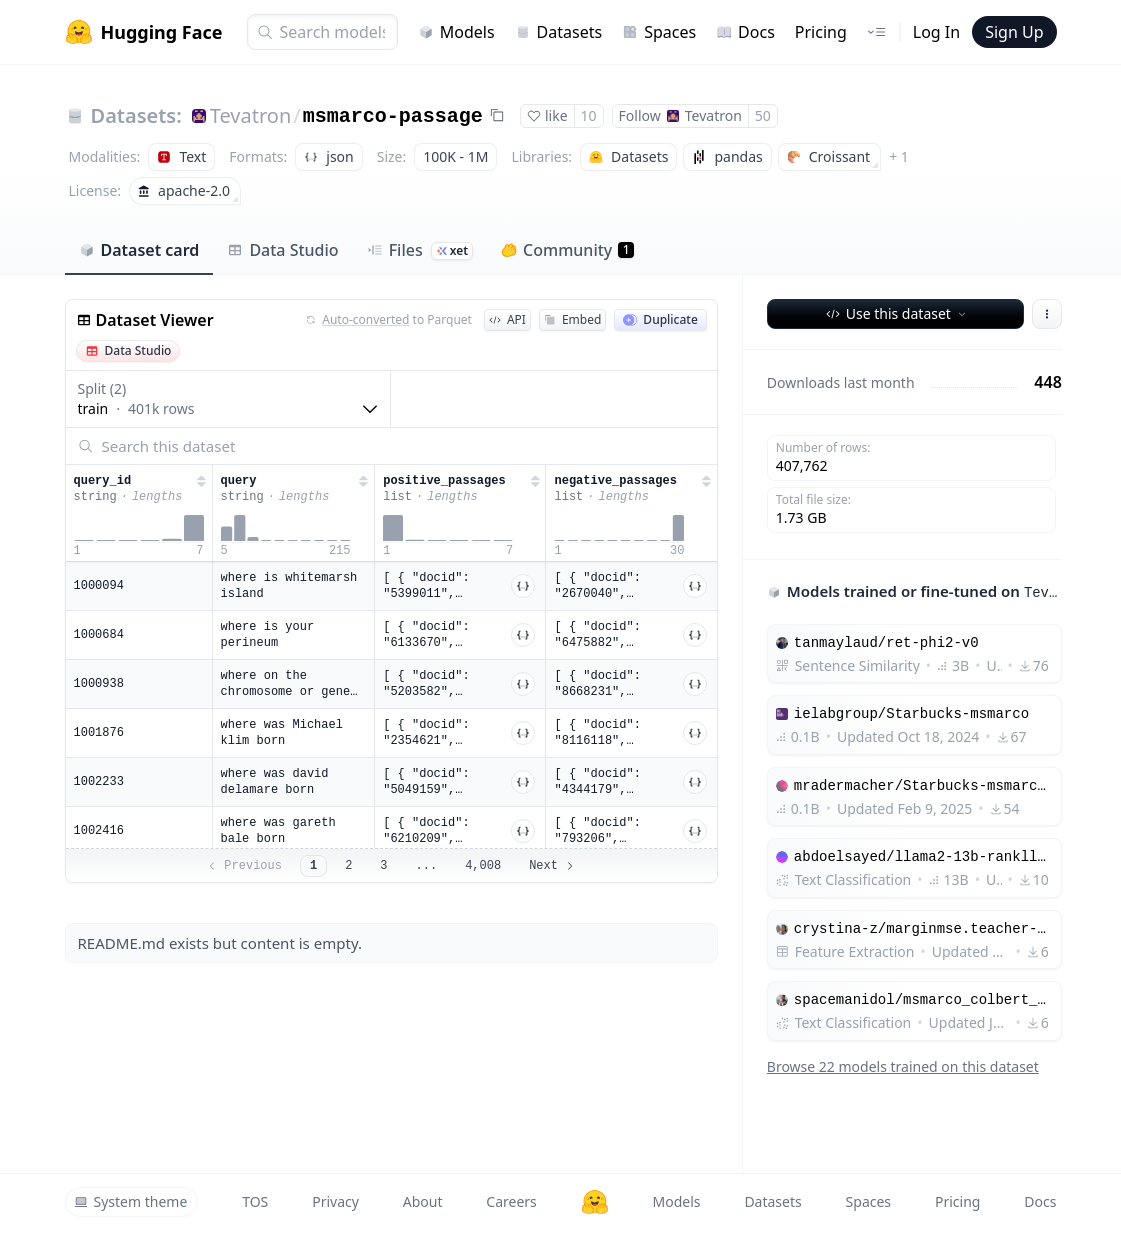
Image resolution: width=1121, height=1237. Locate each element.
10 (589, 115)
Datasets (559, 32)
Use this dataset (897, 313)
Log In (936, 32)
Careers (511, 1201)
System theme (131, 1201)
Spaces (659, 32)
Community (567, 250)
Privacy (335, 1201)
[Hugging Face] (595, 1202)
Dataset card (139, 250)
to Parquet (389, 320)
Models (456, 32)
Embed (572, 319)
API (507, 319)
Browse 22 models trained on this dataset (903, 1066)
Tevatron (251, 115)
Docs (745, 32)
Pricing (821, 32)
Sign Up (1014, 32)
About (423, 1201)
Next (552, 866)
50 (763, 115)
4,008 (483, 866)
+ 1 (899, 156)
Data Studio (282, 250)
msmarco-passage (393, 116)
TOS (255, 1201)
